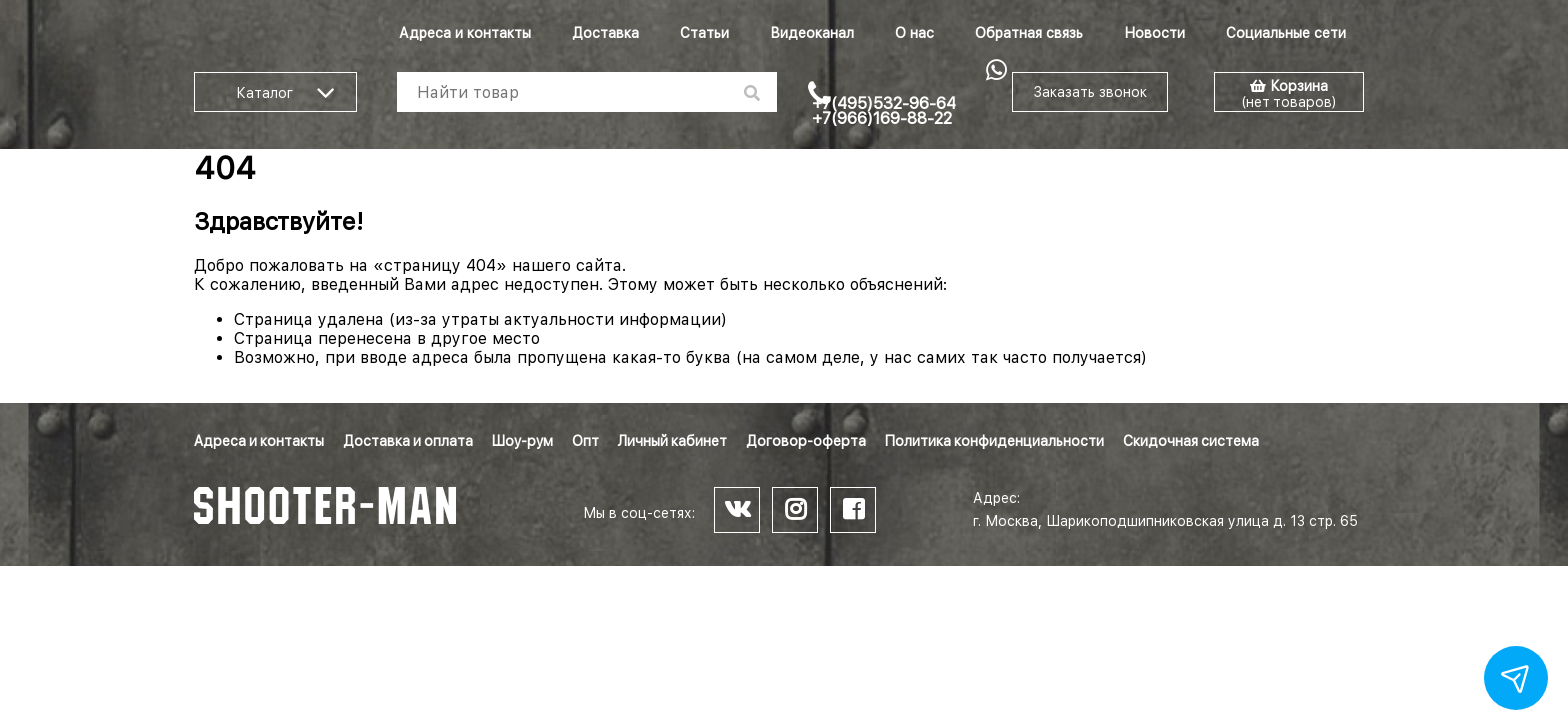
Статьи (704, 33)
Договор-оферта (806, 441)
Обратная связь (1029, 33)
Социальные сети (1286, 33)
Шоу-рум (522, 441)
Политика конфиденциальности (994, 441)
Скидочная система (1191, 441)
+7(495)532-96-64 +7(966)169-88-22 (884, 111)
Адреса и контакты (465, 33)
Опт (585, 441)
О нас (914, 33)
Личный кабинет (672, 441)
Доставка (605, 33)
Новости (1154, 33)
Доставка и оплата (408, 441)
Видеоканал (812, 33)
